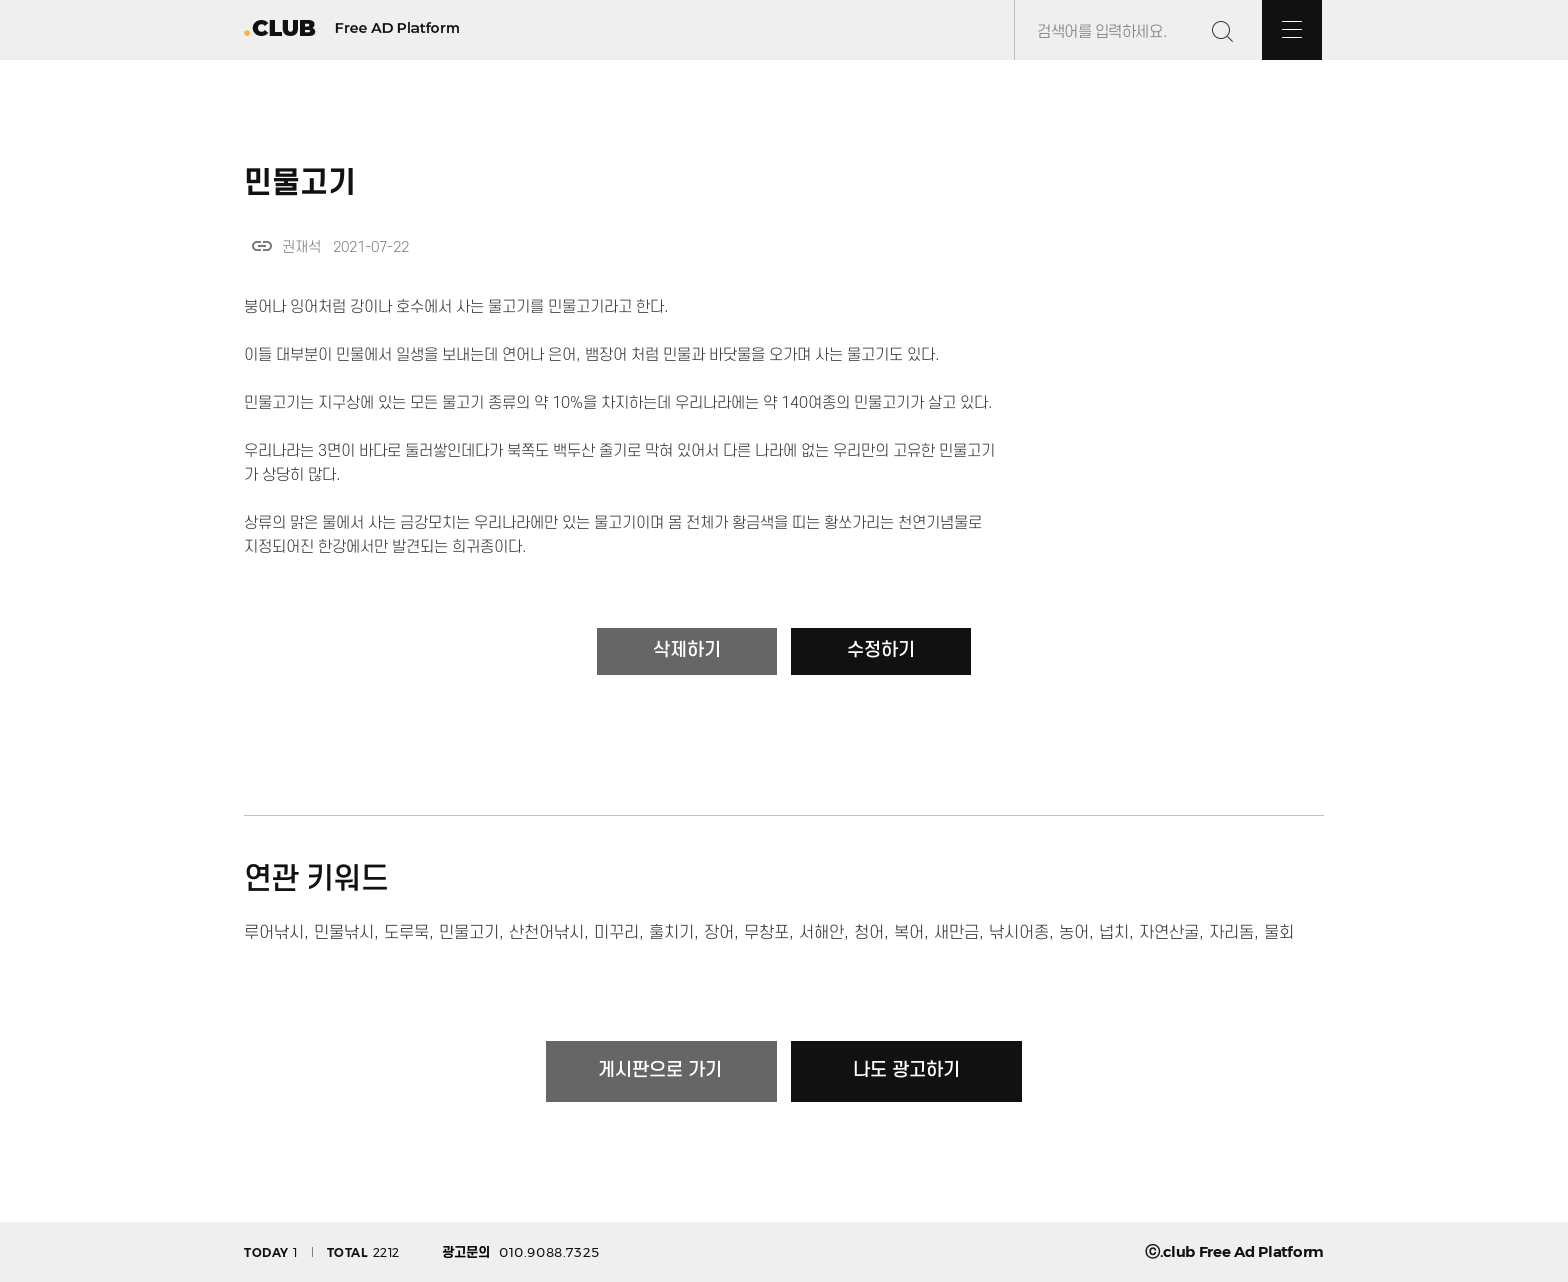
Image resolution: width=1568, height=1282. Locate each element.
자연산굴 (1169, 933)
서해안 (821, 933)
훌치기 (671, 933)
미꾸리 (616, 933)
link (262, 246)
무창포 (766, 933)
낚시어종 (1019, 933)
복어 (909, 933)
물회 (1279, 933)
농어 (1074, 933)
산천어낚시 (546, 933)
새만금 (956, 933)
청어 (869, 933)
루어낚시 (274, 933)
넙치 (1114, 933)
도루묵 (406, 933)
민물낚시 (344, 933)
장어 (719, 933)
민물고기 (469, 933)
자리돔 (1231, 933)
